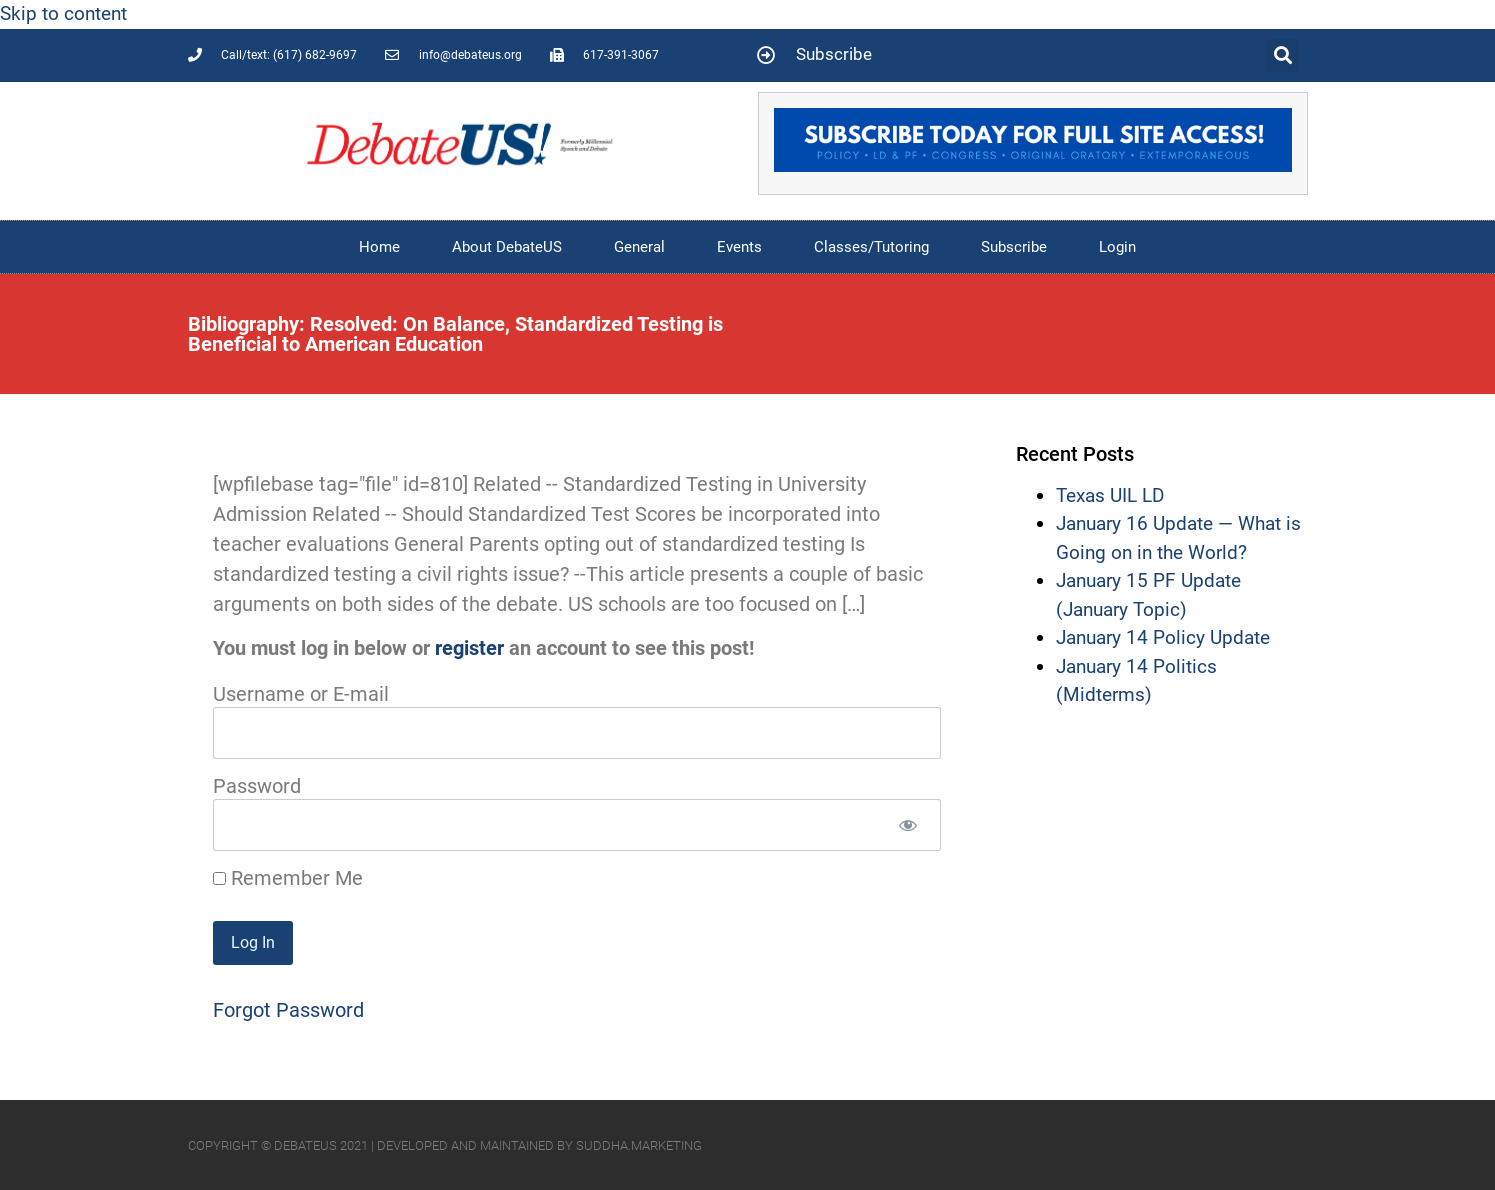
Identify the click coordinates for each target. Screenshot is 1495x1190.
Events (739, 247)
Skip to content (63, 13)
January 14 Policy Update (1163, 637)
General (639, 247)
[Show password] (908, 825)
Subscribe (1014, 247)
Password (257, 786)
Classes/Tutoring (871, 247)
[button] (1282, 55)
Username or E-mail (301, 694)
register (469, 648)
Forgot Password (288, 1010)
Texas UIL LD (1110, 495)
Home (379, 247)
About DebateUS (507, 247)
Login (1117, 247)
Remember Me (288, 878)
